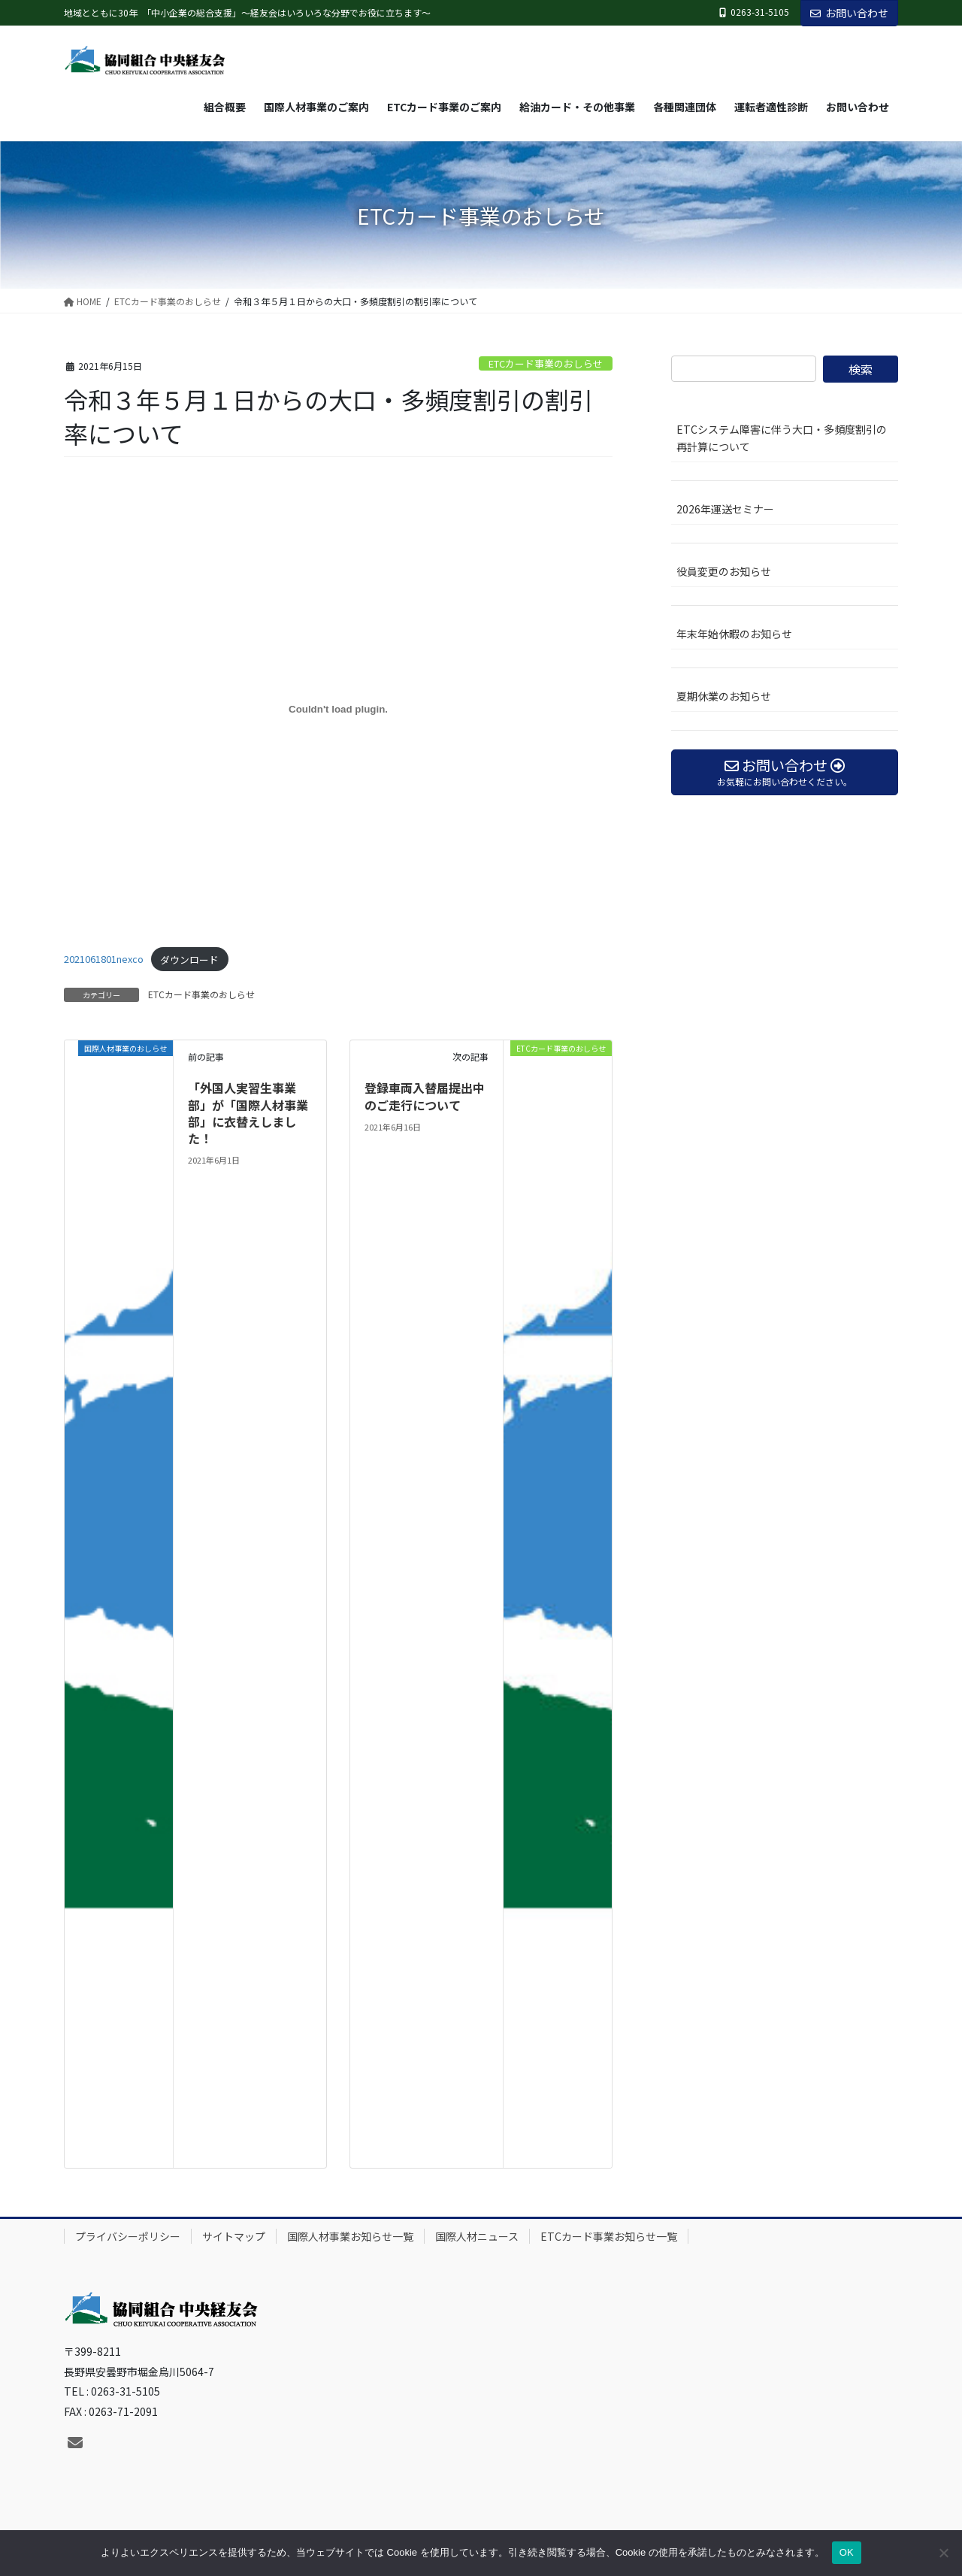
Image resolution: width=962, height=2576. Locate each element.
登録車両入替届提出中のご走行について (425, 1096)
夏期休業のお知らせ (723, 696)
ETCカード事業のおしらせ (546, 363)
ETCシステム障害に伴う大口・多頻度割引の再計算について (781, 438)
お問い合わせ (849, 12)
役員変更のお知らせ (723, 571)
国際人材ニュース (477, 2236)
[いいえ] (943, 2552)
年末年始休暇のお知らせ (734, 633)
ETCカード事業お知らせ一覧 (608, 2236)
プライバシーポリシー (127, 2236)
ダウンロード (189, 959)
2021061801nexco (104, 959)
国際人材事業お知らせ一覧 (350, 2236)
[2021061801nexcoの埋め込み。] (338, 708)
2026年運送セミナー (725, 508)
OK (846, 2552)
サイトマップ (233, 2236)
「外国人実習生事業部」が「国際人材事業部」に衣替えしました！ (248, 1113)
